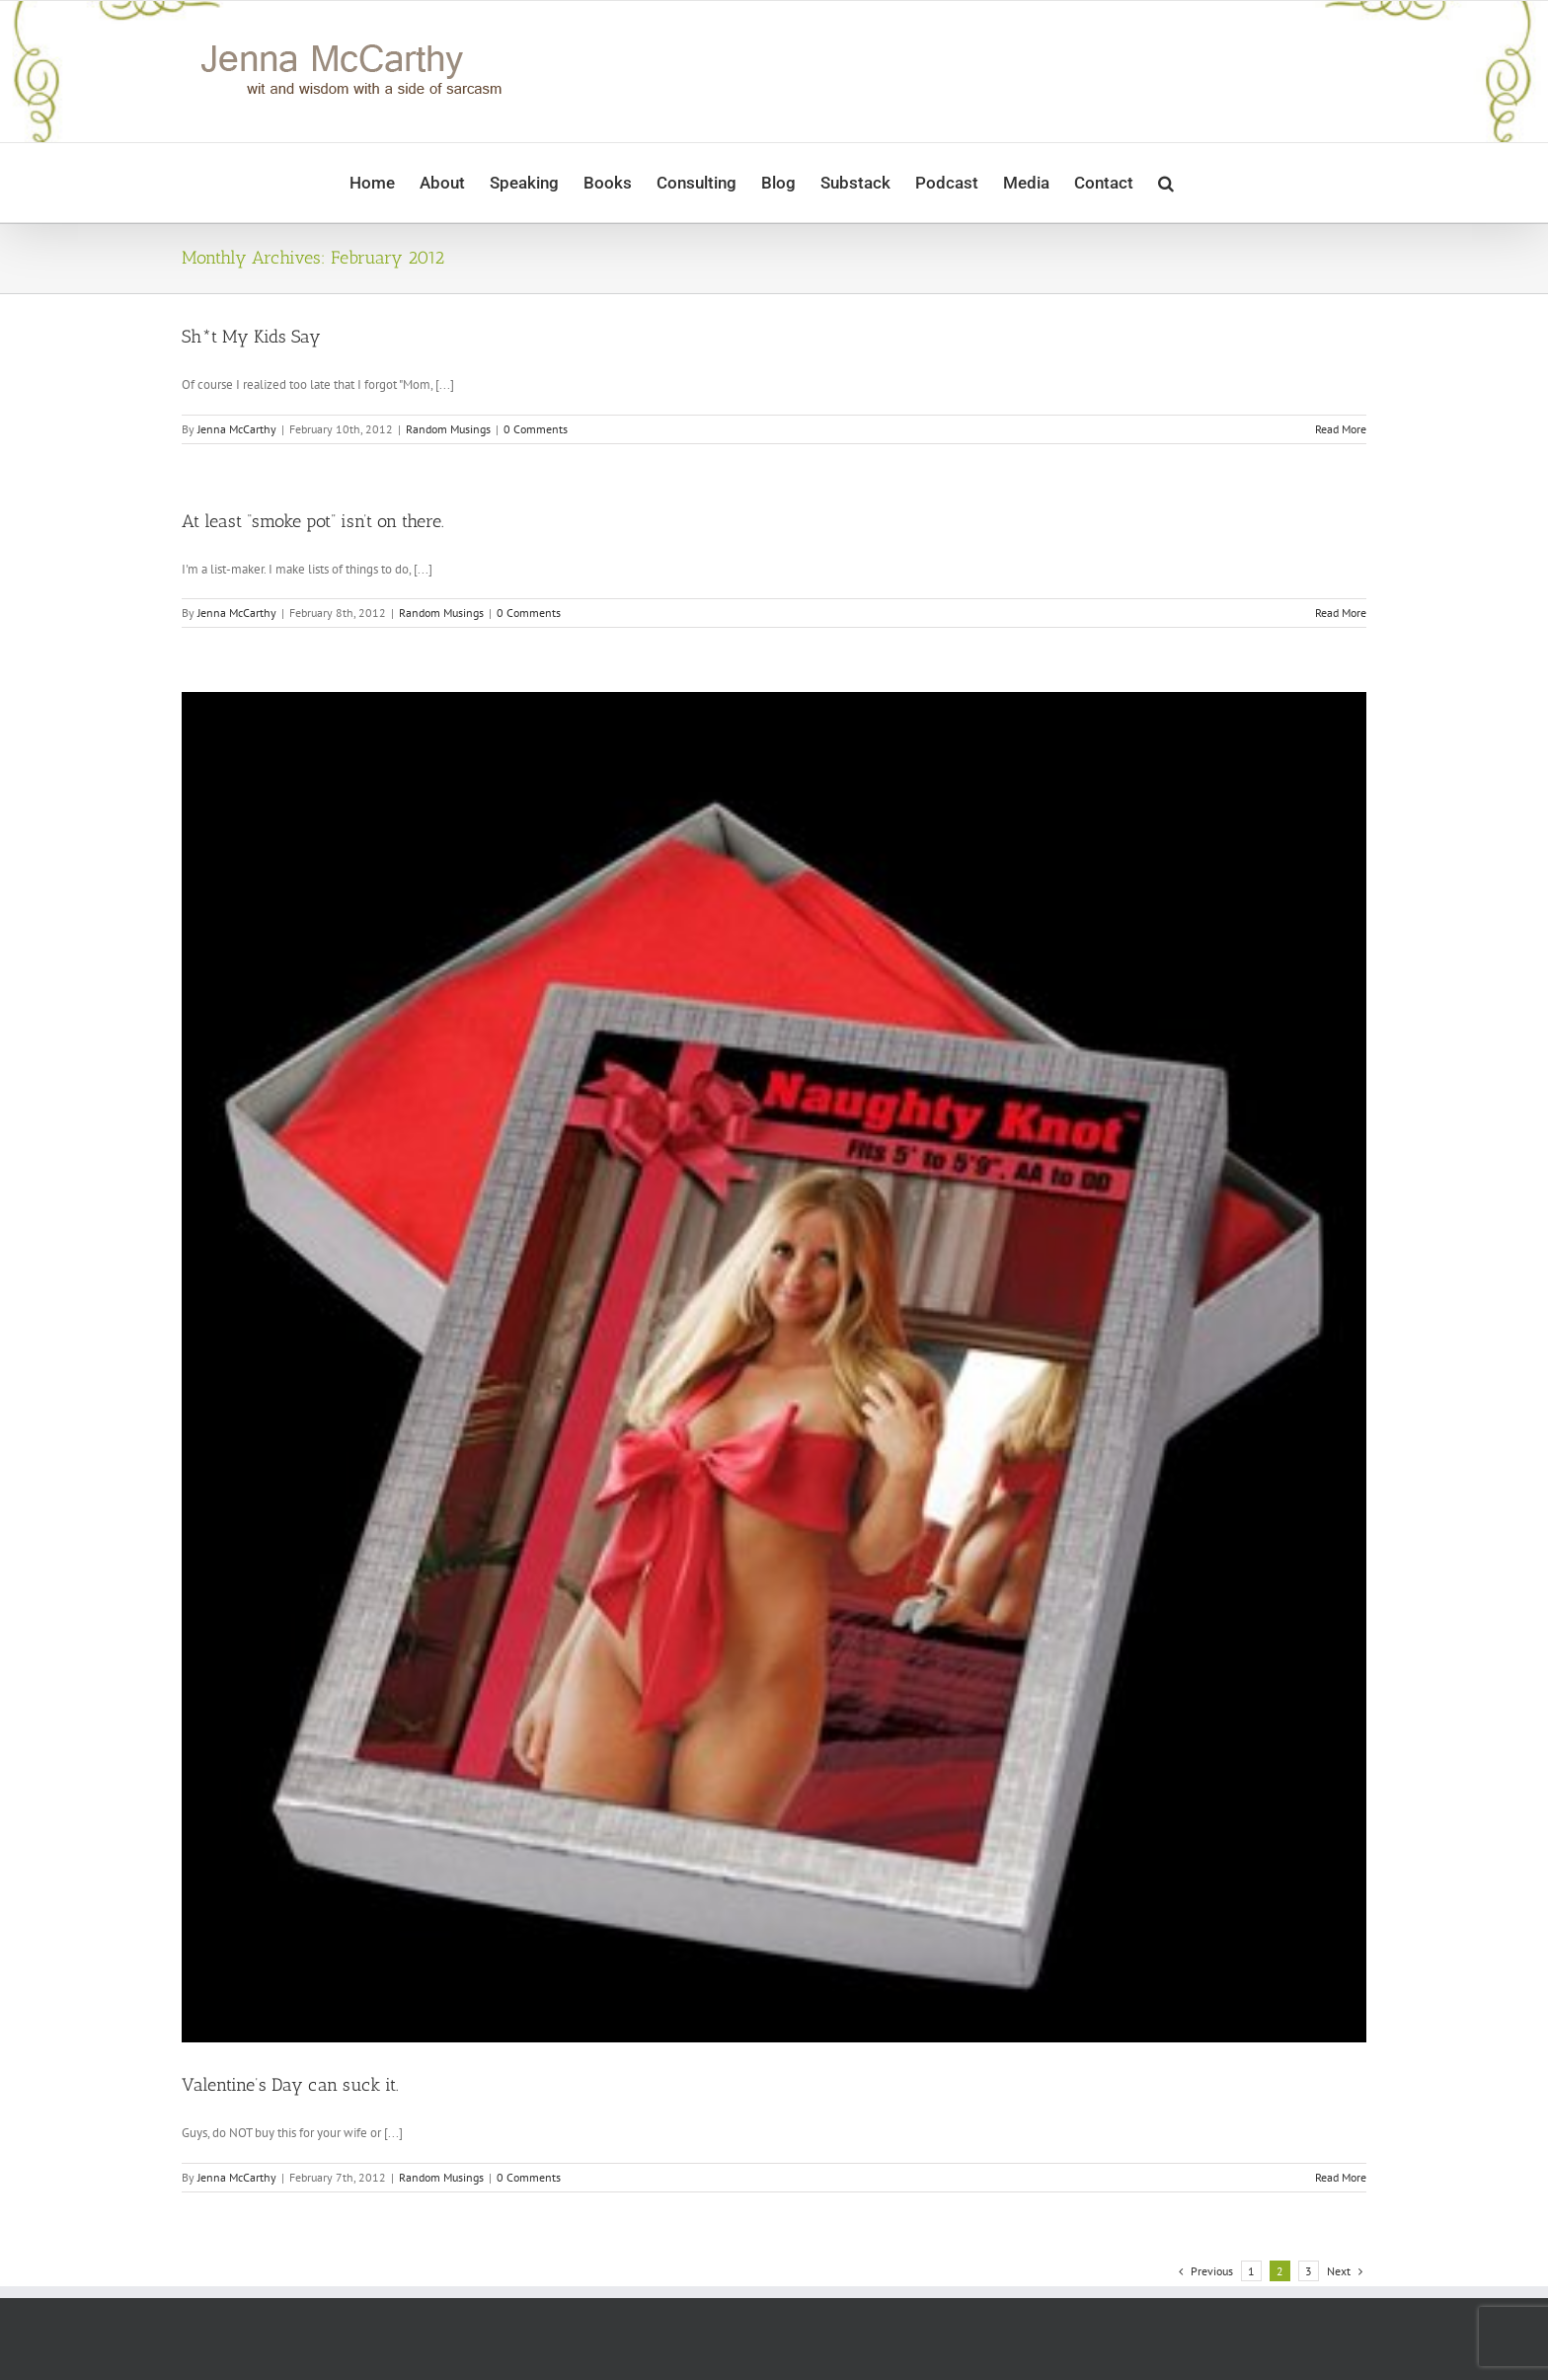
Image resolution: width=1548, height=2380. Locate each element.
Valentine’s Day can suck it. (290, 2085)
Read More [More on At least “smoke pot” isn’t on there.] (1340, 612)
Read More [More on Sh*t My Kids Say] (1340, 429)
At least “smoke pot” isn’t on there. (313, 521)
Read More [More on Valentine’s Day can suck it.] (1340, 2177)
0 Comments (535, 429)
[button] (1166, 182)
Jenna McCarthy (236, 429)
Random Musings (448, 429)
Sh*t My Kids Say (251, 336)
